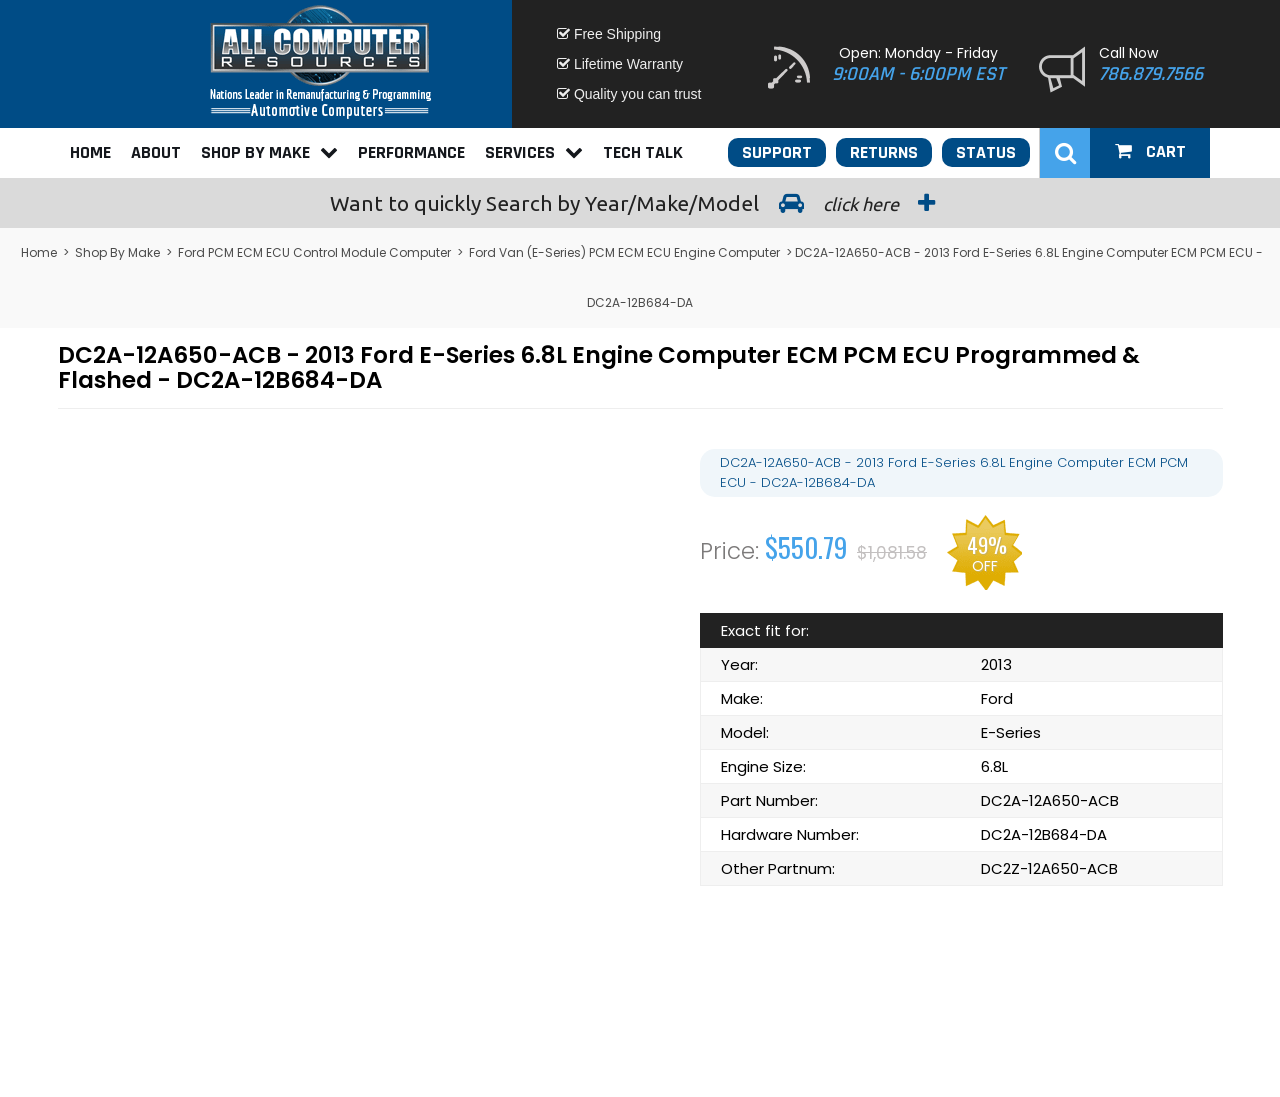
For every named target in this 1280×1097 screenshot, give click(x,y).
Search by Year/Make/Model (640, 203)
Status (986, 152)
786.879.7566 (1151, 74)
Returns (884, 152)
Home (90, 152)
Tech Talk (643, 152)
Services (534, 152)
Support (777, 152)
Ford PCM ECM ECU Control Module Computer (314, 252)
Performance (411, 152)
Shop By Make (269, 152)
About (156, 152)
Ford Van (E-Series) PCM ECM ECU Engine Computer (624, 252)
